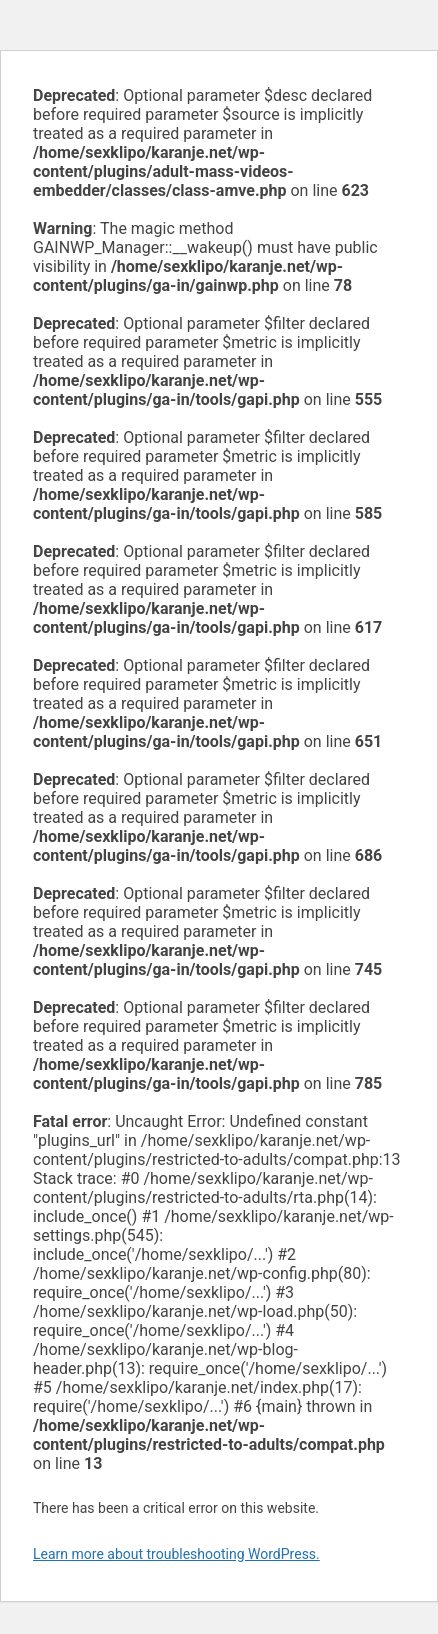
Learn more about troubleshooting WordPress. (176, 1554)
